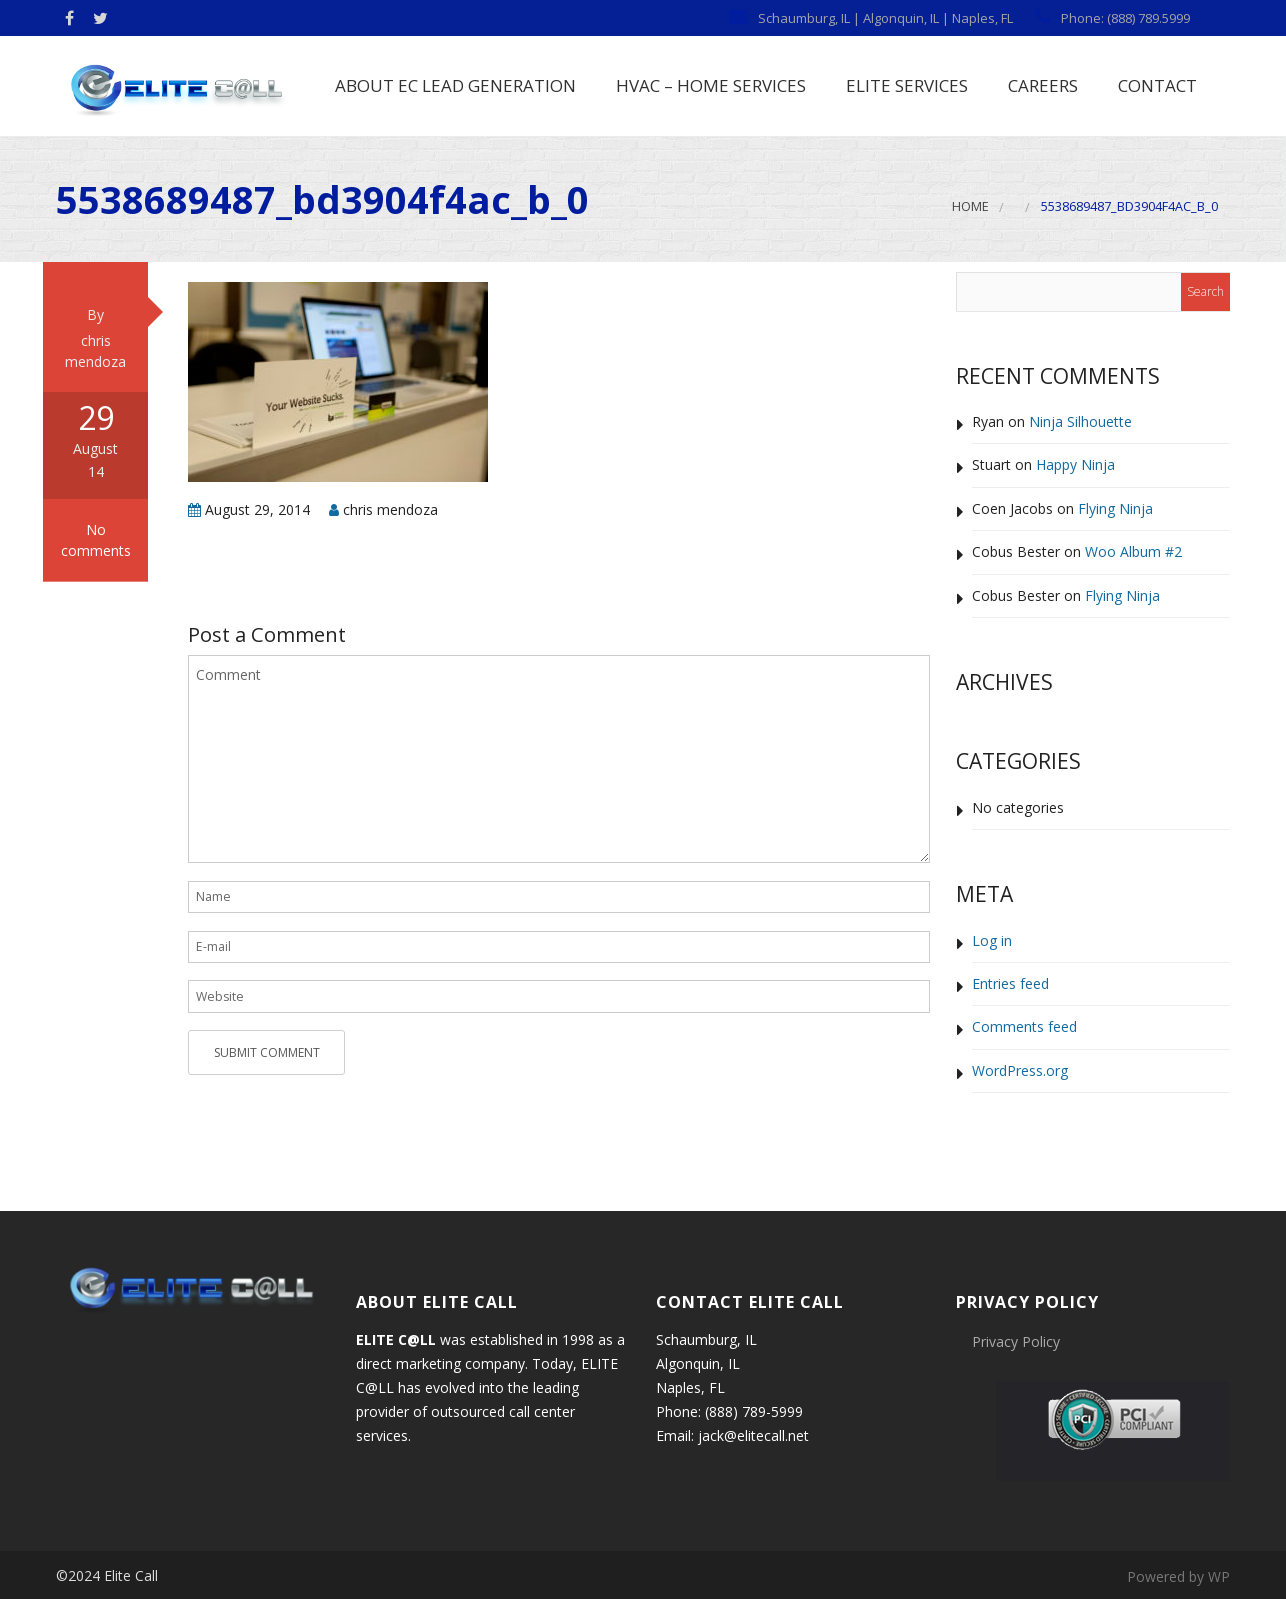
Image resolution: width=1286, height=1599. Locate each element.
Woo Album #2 (1133, 552)
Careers (1041, 85)
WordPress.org (1020, 1070)
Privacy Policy (1016, 1341)
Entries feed (1010, 983)
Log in (992, 940)
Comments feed (1024, 1027)
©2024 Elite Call (107, 1575)
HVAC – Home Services (709, 85)
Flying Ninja (1115, 508)
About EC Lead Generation (453, 85)
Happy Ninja (1075, 465)
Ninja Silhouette (1080, 421)
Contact (1155, 85)
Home (970, 207)
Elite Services (905, 85)
